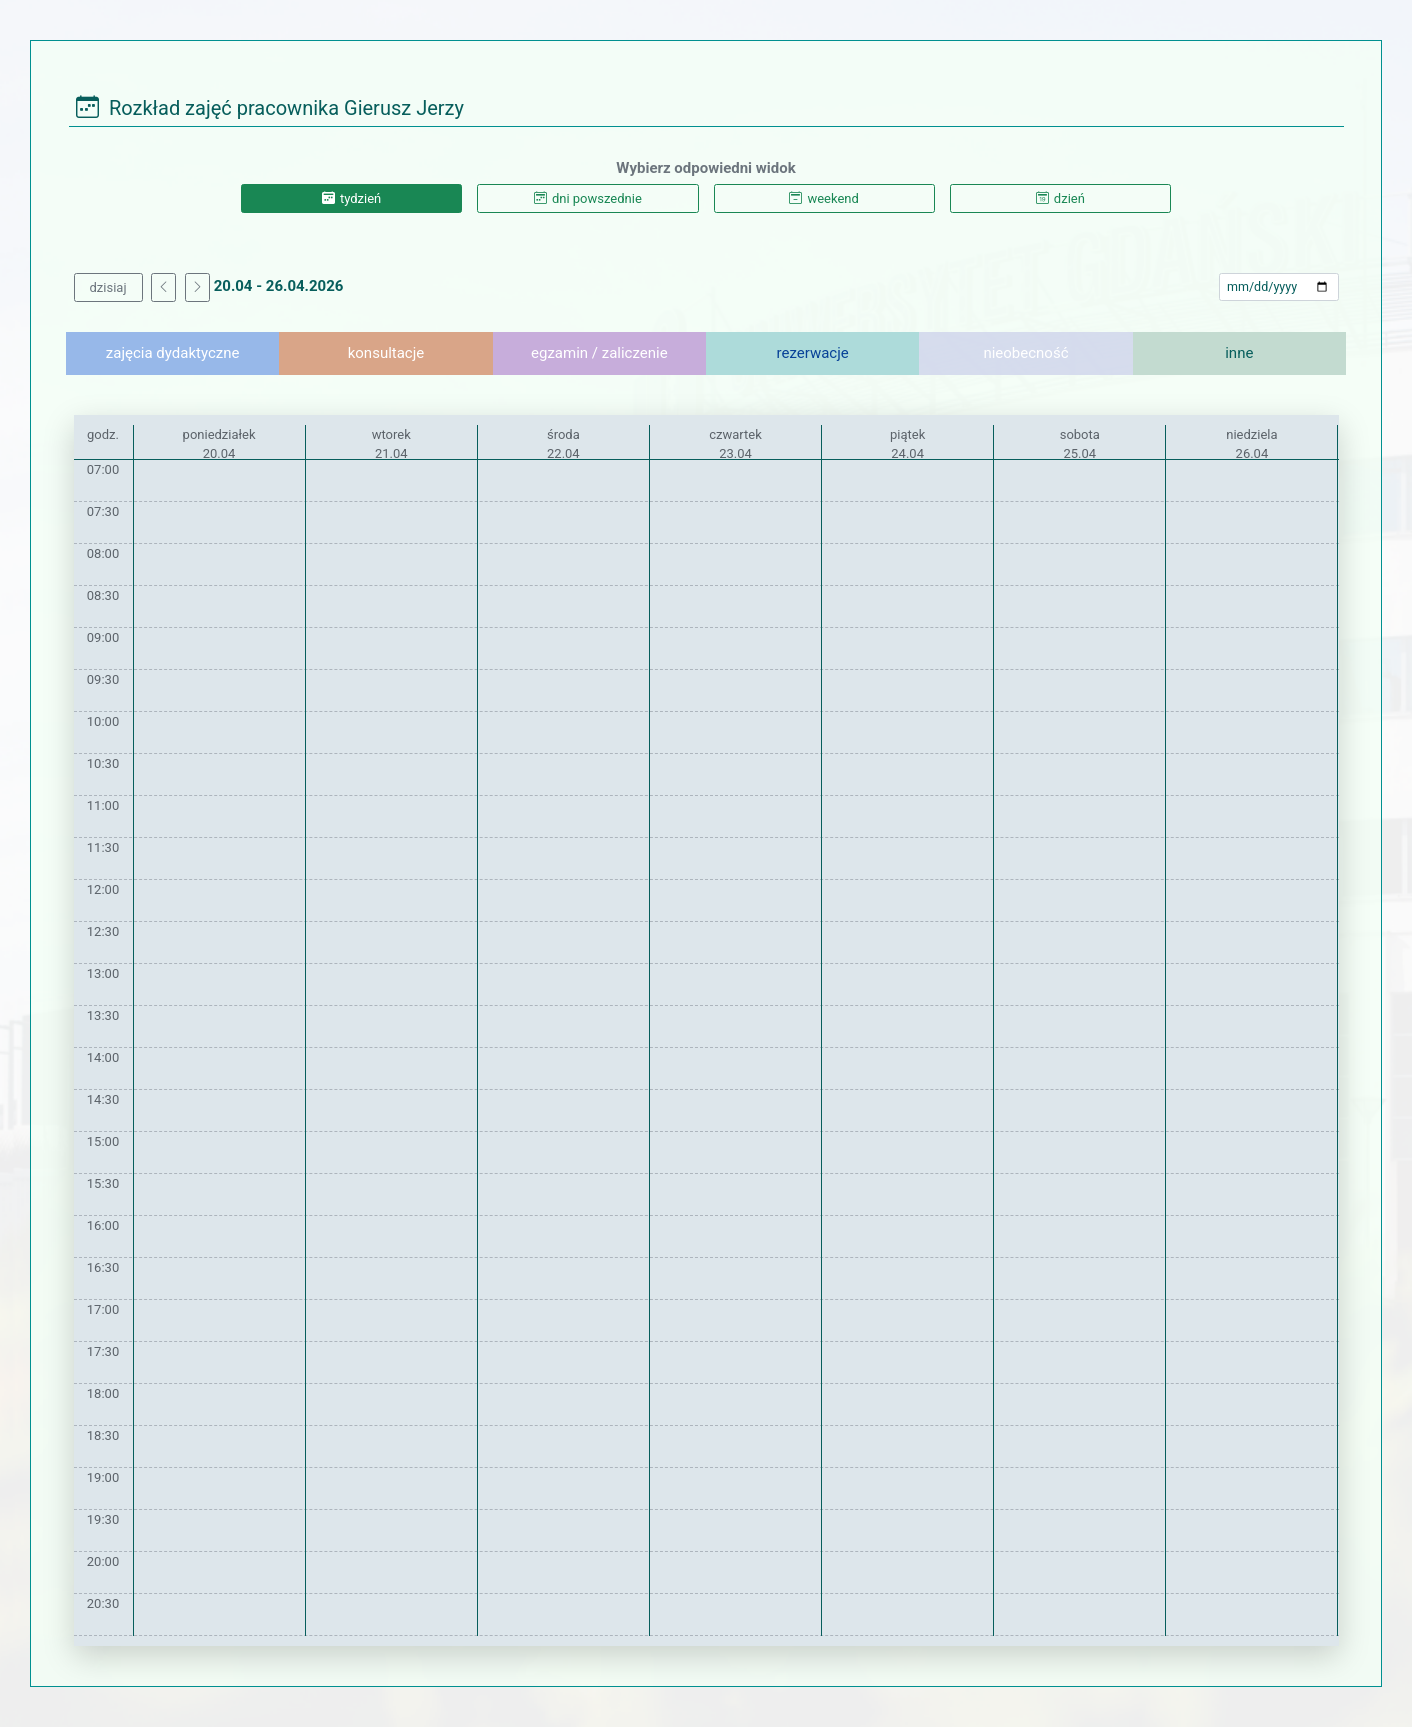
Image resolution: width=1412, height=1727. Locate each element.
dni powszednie (588, 198)
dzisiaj (108, 287)
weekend (823, 198)
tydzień (351, 198)
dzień (1060, 198)
